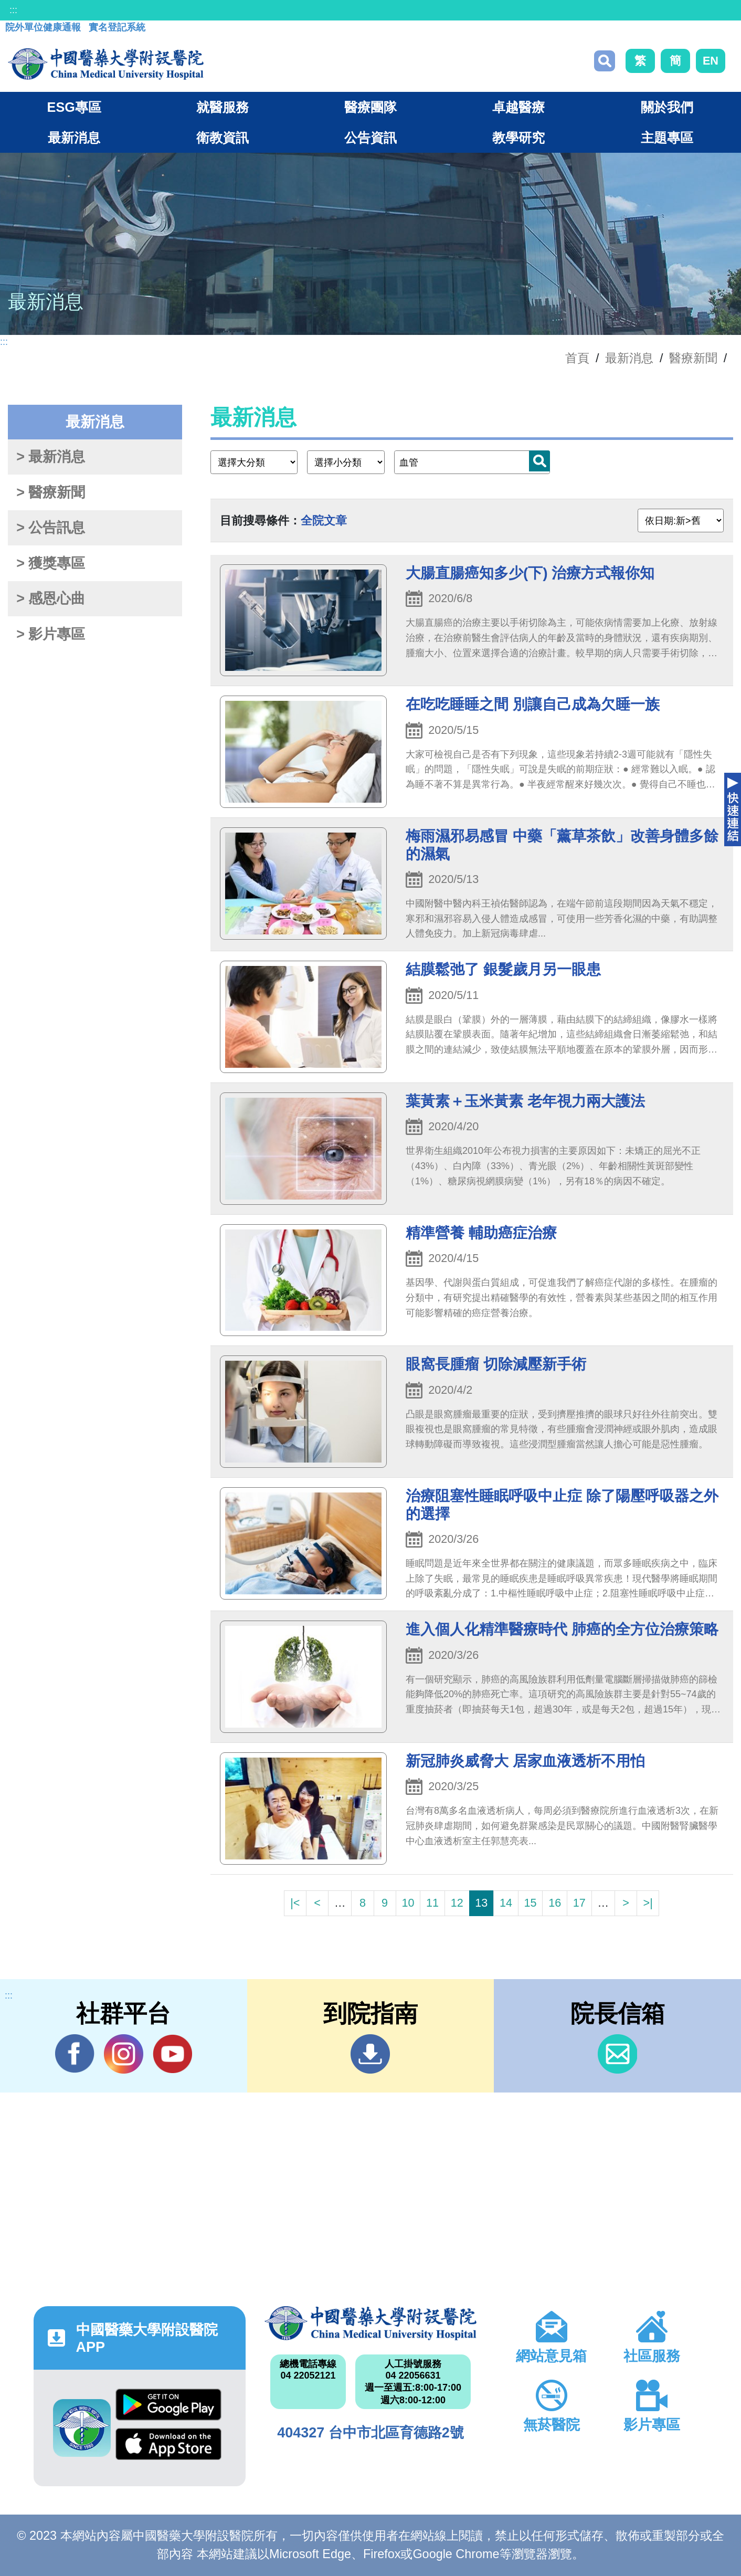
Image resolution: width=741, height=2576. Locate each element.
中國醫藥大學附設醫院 (370, 2323)
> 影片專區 (50, 634)
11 (432, 1902)
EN (710, 60)
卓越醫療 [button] (518, 107)
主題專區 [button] (667, 137)
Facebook (74, 2053)
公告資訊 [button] (370, 137)
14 (506, 1902)
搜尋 (604, 60)
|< (295, 1902)
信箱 (617, 2054)
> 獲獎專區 (50, 563)
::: (13, 10)
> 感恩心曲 (50, 598)
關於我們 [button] (667, 107)
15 (530, 1902)
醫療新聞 (693, 358)
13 (481, 1902)
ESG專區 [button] (74, 107)
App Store (168, 2444)
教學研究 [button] (518, 137)
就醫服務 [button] (222, 107)
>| (648, 1902)
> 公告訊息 (50, 527)
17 (579, 1902)
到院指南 (370, 2054)
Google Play (168, 2405)
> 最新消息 (50, 457)
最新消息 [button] (74, 137)
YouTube (172, 2053)
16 (554, 1902)
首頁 (577, 358)
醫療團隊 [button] (370, 107)
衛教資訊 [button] (222, 137)
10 (407, 1902)
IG (123, 2054)
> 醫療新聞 (50, 492)
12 (457, 1902)
